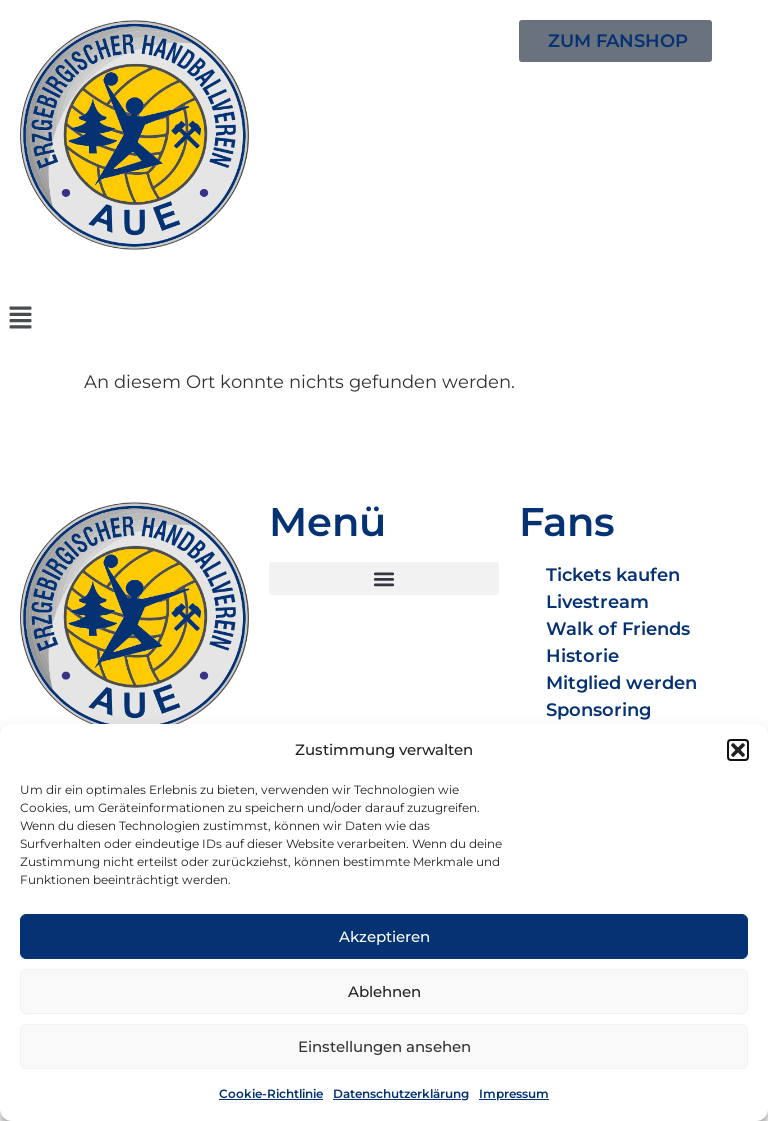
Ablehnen (384, 991)
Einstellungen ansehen (384, 1046)
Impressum (514, 1093)
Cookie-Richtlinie (271, 1093)
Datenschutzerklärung (401, 1093)
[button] (738, 750)
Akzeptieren (384, 936)
